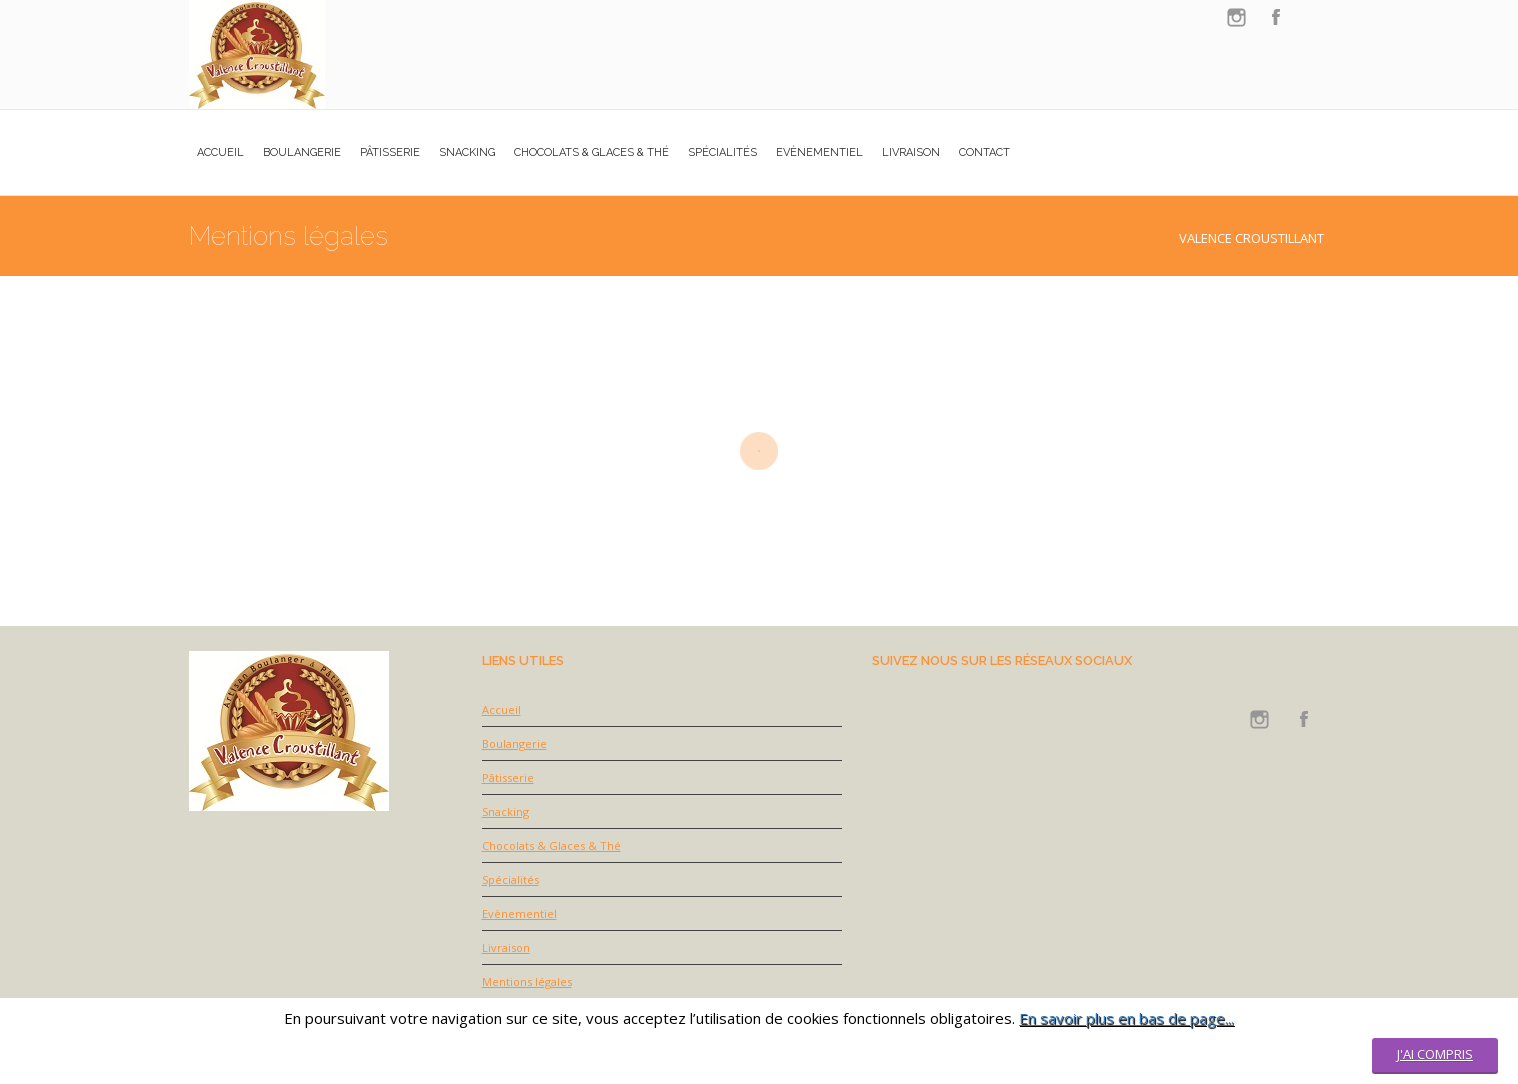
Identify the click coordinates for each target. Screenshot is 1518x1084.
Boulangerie (514, 743)
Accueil (501, 709)
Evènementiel (519, 913)
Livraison (506, 947)
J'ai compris (1435, 1054)
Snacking (505, 811)
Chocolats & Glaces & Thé (551, 845)
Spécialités (510, 879)
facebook (1276, 17)
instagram (1236, 17)
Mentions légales (527, 981)
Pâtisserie (508, 777)
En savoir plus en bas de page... (1126, 1018)
